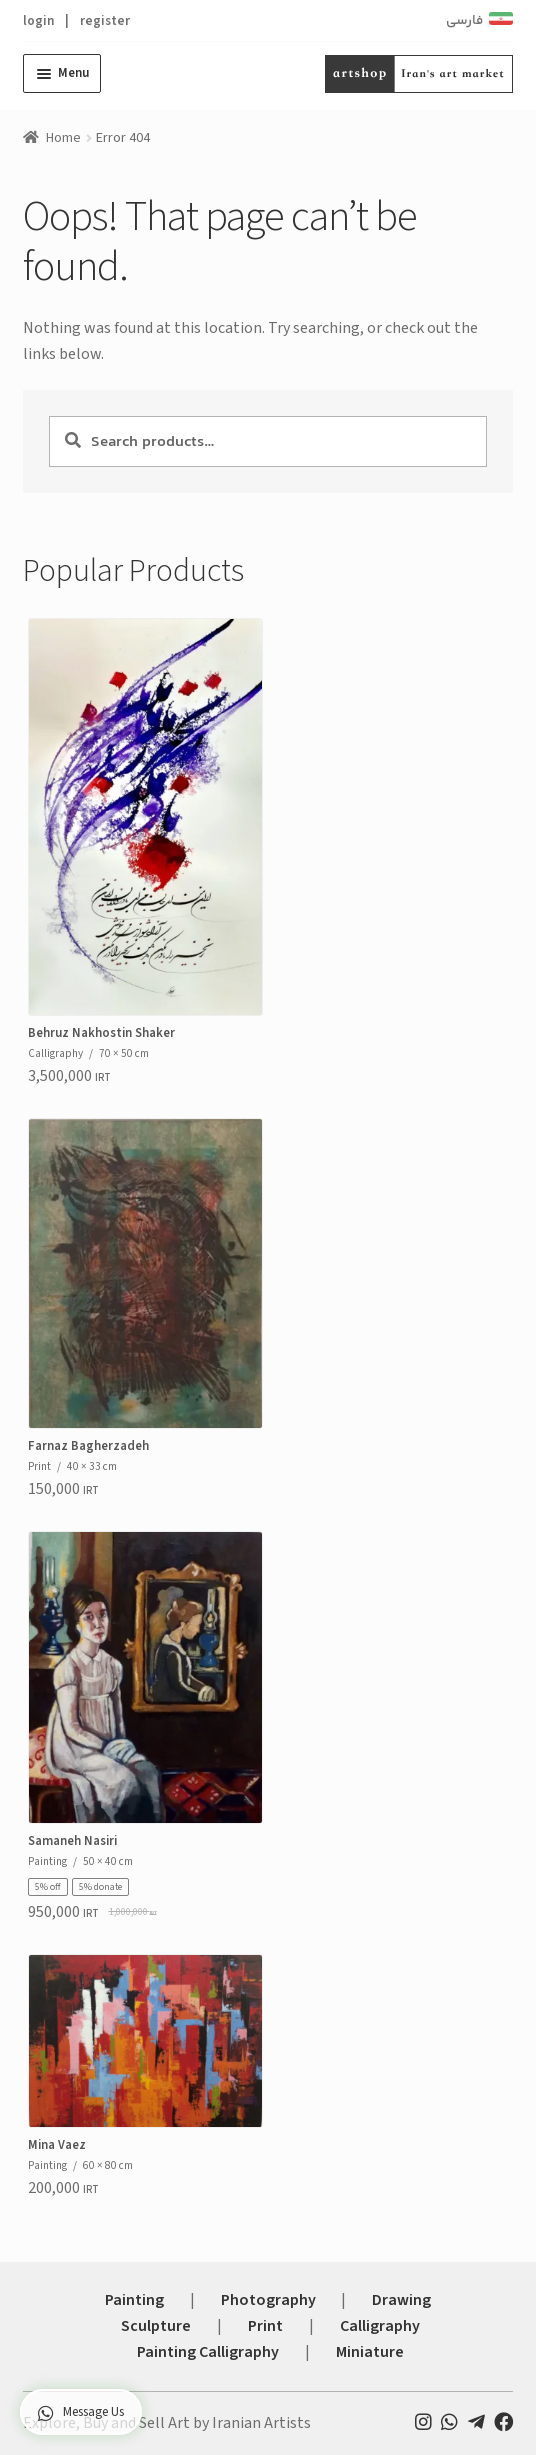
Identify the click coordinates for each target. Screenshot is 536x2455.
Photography (268, 2300)
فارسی (464, 21)
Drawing (401, 2300)
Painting (134, 2300)
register (105, 20)
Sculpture (156, 2326)
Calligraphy (380, 2326)
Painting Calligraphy (208, 2352)
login (38, 20)
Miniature (370, 2352)
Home (63, 138)
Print (265, 2326)
